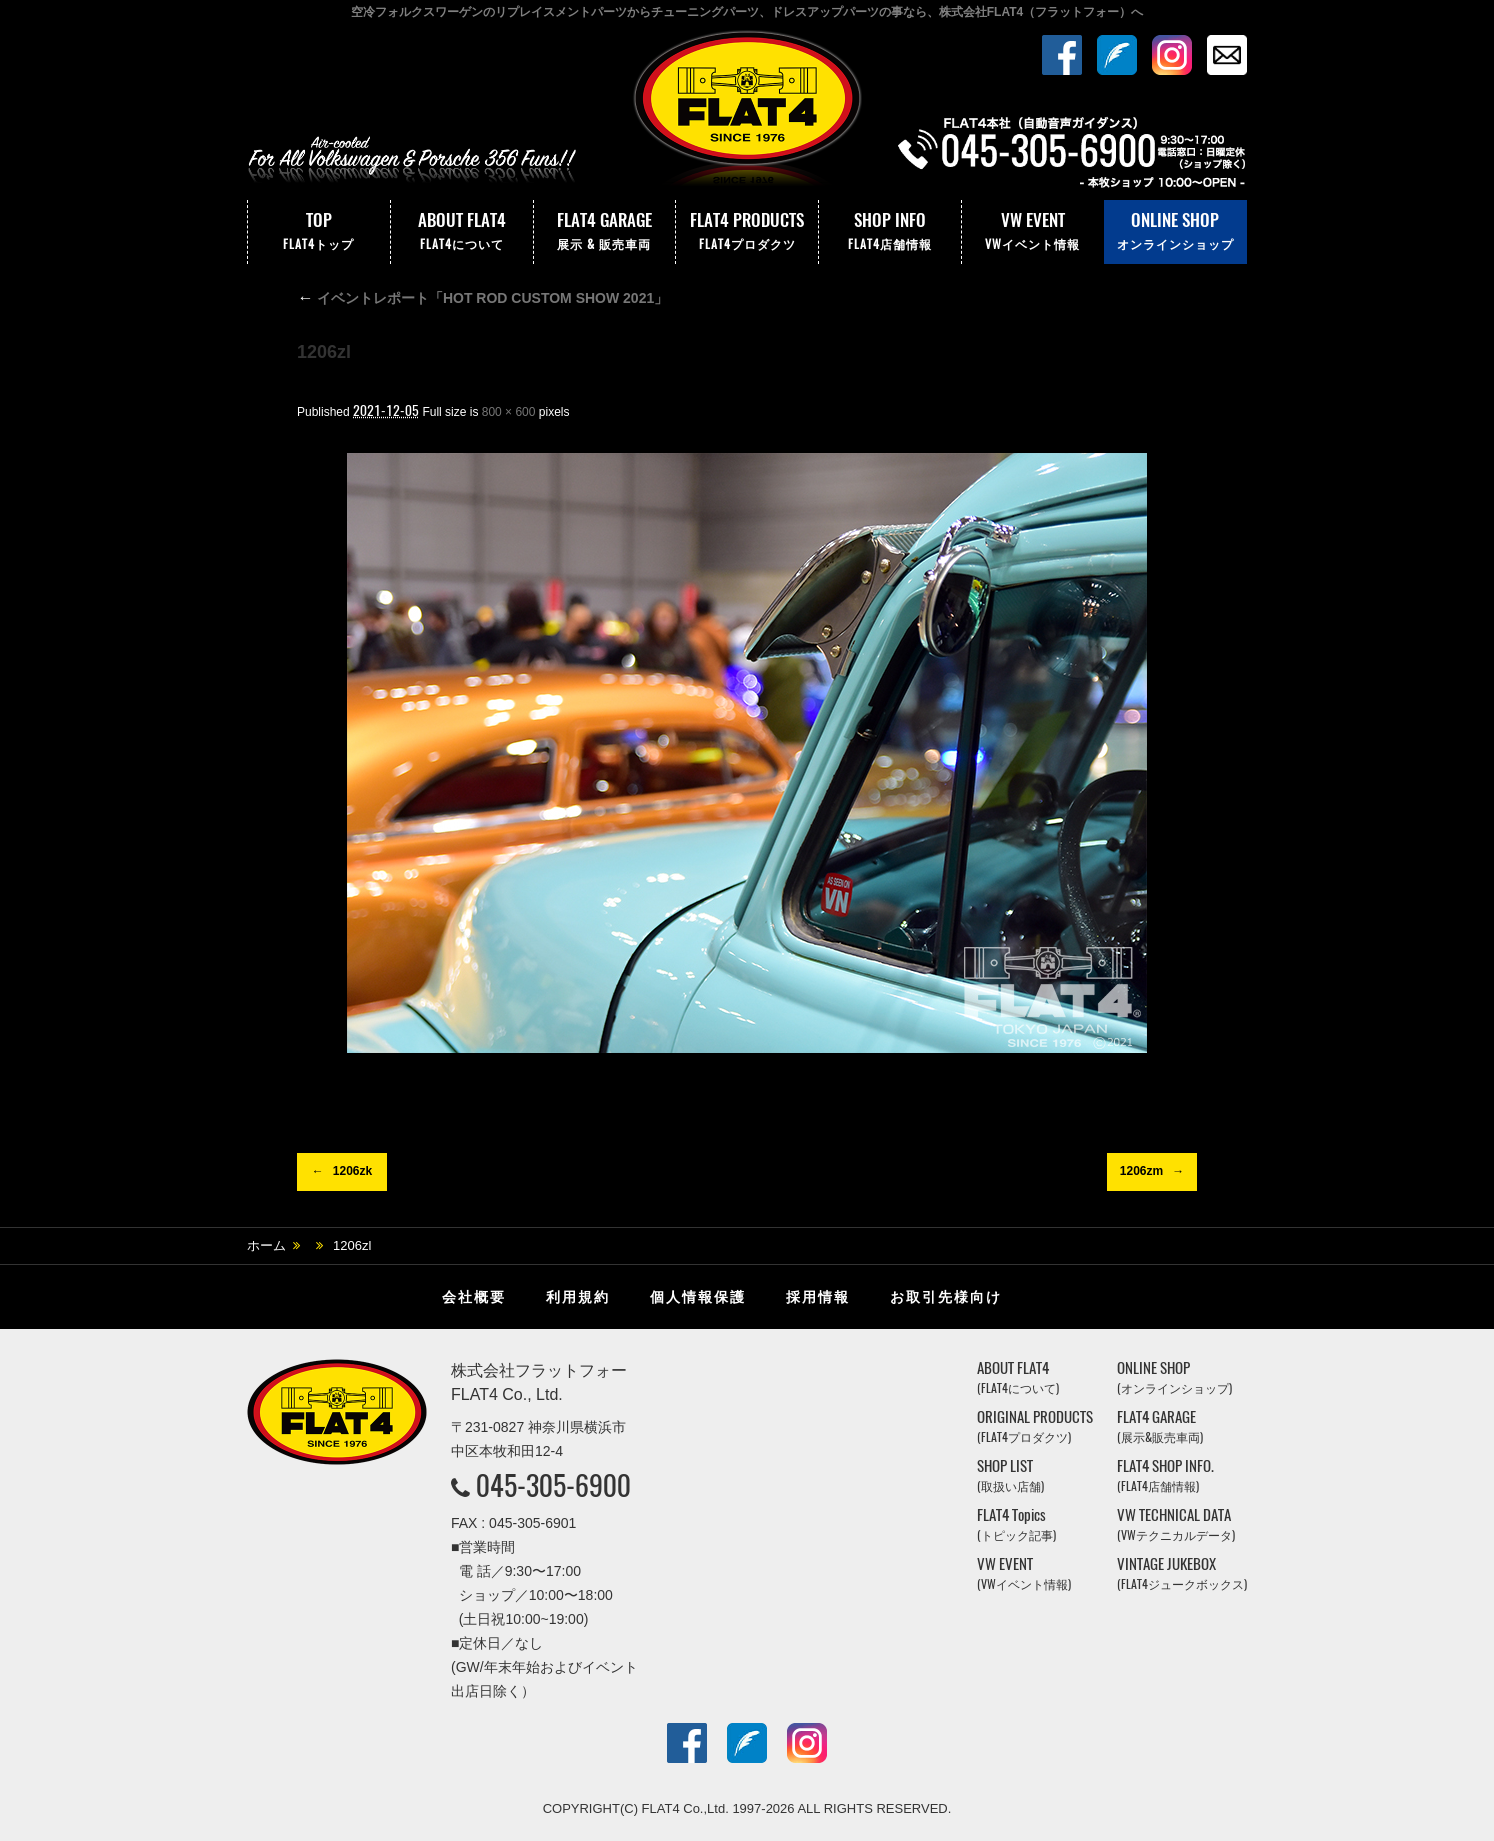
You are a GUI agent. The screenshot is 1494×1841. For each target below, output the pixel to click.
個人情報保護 (698, 1297)
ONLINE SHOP (1175, 232)
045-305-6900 (553, 1485)
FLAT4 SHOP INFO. (1165, 1475)
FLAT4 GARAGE (605, 232)
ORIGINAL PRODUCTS (1035, 1426)
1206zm (1141, 1171)
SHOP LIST (1010, 1475)
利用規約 (578, 1297)
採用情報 (818, 1297)
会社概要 (474, 1297)
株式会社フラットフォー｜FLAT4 (747, 113)
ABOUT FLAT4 (462, 232)
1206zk (352, 1171)
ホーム (266, 1245)
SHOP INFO (890, 232)
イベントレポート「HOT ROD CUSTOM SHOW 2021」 (482, 298)
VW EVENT (1033, 232)
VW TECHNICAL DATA (1176, 1524)
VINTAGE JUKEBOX (1182, 1573)
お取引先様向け (946, 1297)
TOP (319, 232)
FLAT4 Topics (1016, 1524)
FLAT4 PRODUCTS (747, 232)
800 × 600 (509, 412)
